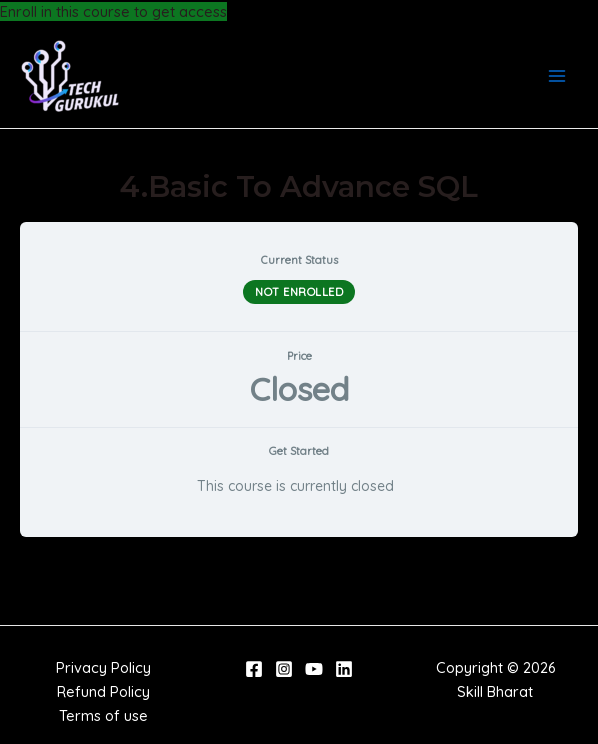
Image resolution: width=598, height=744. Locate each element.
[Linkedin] (344, 669)
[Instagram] (284, 669)
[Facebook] (254, 669)
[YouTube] (314, 669)
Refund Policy (103, 691)
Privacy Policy (103, 667)
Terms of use (103, 715)
